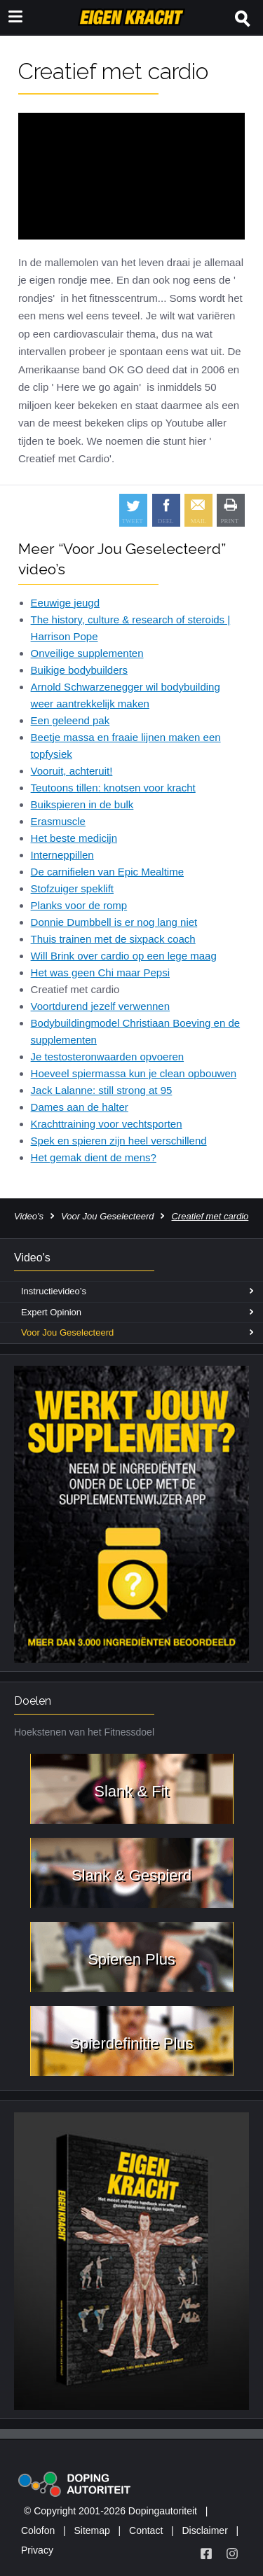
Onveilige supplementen (87, 653)
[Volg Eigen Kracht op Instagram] (232, 2553)
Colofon (38, 2530)
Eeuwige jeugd (65, 603)
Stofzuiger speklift (72, 888)
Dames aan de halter (79, 1107)
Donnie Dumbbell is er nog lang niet (114, 922)
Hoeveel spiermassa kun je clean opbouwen (134, 1073)
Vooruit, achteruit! (72, 771)
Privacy (37, 2550)
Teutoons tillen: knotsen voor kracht (113, 788)
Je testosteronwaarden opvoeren (107, 1056)
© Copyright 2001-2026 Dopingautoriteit (110, 2510)
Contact (146, 2530)
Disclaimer (204, 2530)
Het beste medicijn (74, 838)
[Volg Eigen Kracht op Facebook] (206, 2553)
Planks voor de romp (79, 905)
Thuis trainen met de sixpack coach (113, 939)
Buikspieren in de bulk (82, 804)
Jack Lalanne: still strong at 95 (102, 1090)
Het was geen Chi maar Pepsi (100, 972)
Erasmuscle (58, 821)
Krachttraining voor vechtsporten (106, 1124)
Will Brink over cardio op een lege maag (124, 956)
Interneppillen (62, 855)
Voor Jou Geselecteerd (107, 1216)
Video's (28, 1216)
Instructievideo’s (53, 1291)
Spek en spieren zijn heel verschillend (119, 1141)
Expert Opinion (51, 1312)
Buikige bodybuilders (79, 670)
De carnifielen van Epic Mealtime (107, 872)
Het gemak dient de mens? (93, 1157)
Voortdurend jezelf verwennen (100, 1006)
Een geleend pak (70, 720)
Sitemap (91, 2530)
